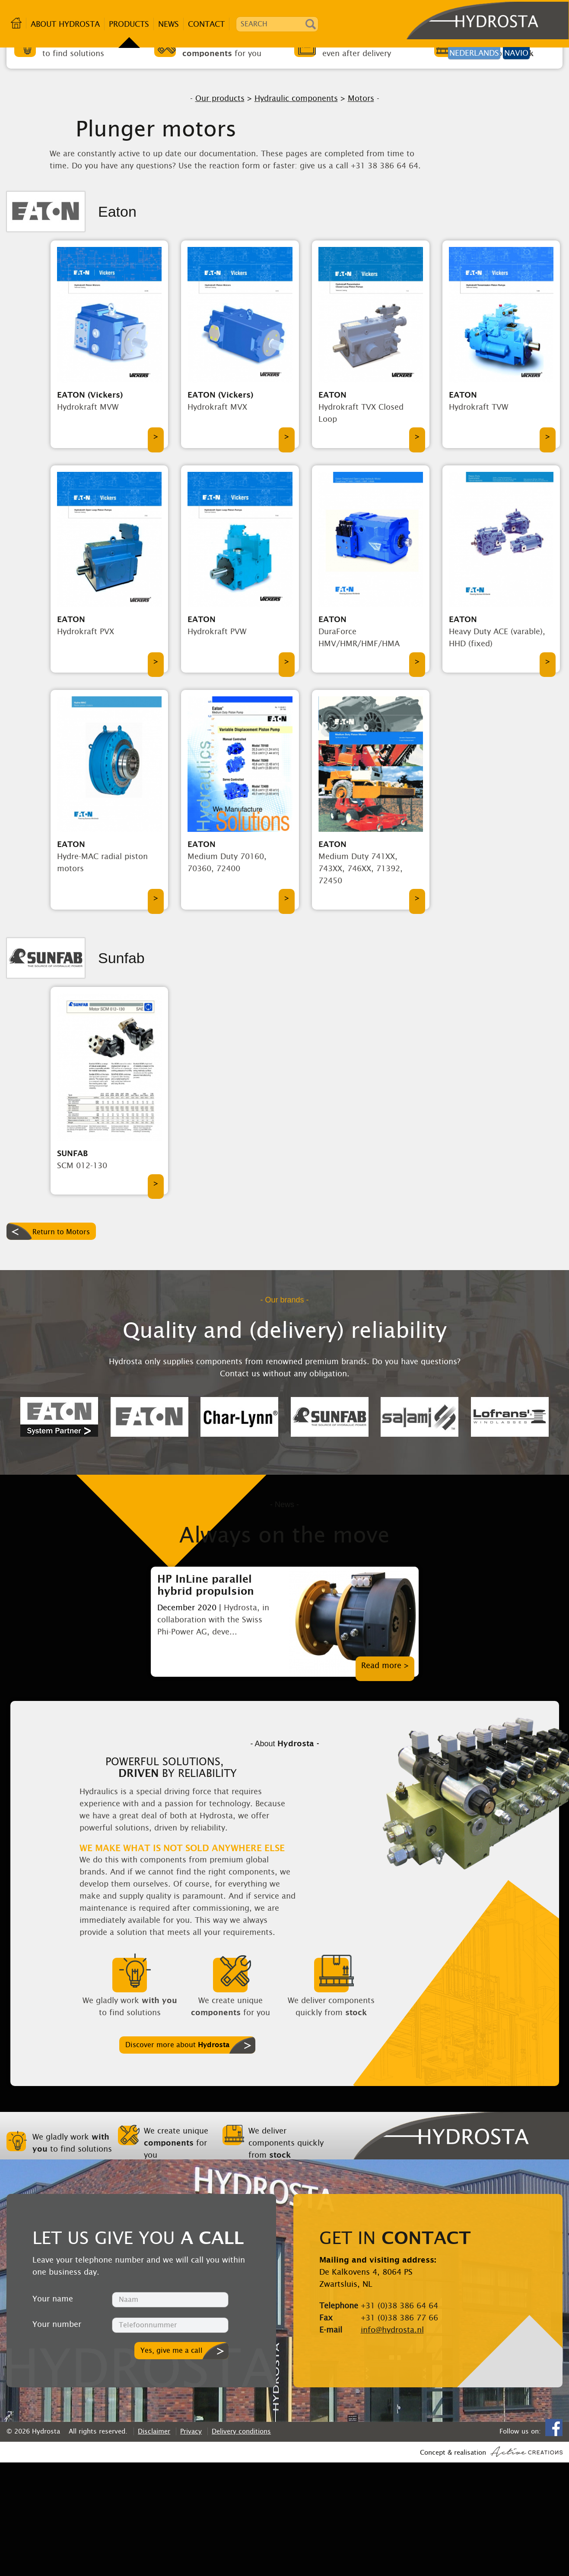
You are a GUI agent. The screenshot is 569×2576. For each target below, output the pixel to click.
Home (16, 23)
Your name (52, 2412)
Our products (220, 212)
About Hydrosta (65, 23)
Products (129, 23)
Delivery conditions (241, 2544)
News (168, 23)
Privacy (191, 2544)
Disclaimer (154, 2544)
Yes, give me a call (171, 2464)
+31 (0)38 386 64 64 (399, 2419)
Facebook (554, 2541)
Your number (56, 2437)
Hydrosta (461, 23)
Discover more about (177, 2158)
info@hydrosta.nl (392, 2443)
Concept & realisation (491, 2565)
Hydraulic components (296, 212)
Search (310, 24)
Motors (361, 212)
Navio (515, 53)
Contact (206, 23)
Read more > (385, 1779)
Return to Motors (61, 1346)
